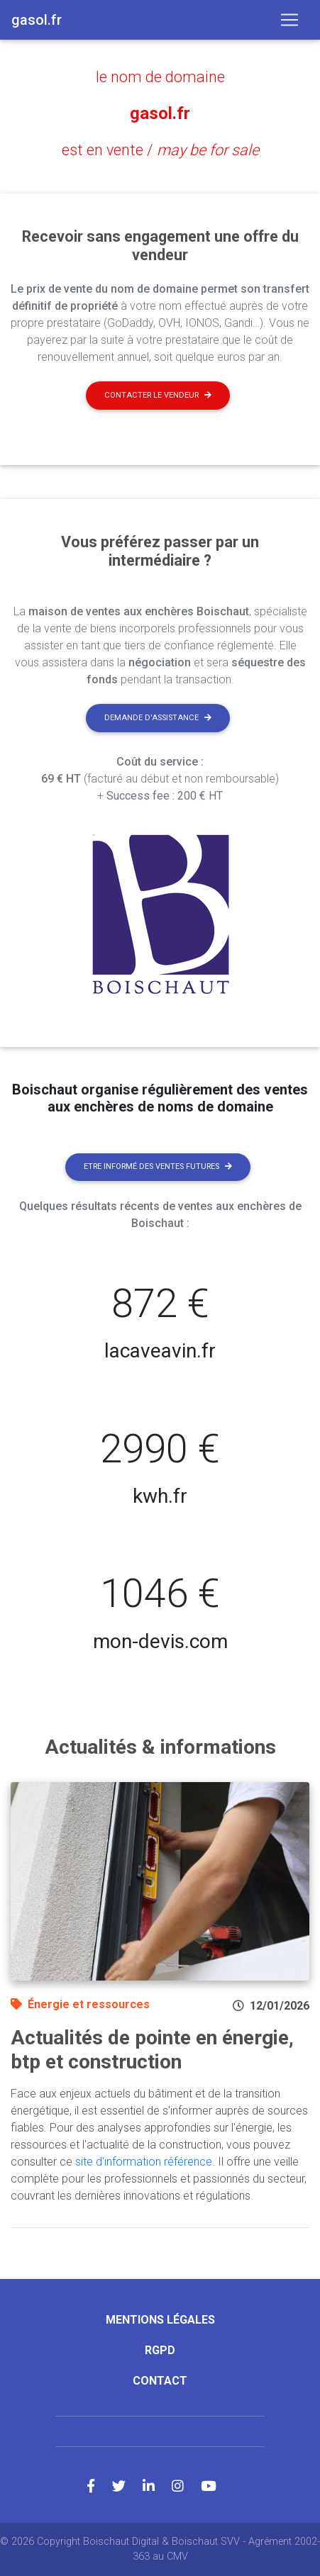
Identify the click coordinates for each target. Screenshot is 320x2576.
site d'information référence (143, 2161)
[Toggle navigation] (289, 19)
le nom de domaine (160, 77)
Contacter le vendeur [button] (157, 395)
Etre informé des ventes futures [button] (158, 1166)
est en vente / (160, 150)
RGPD (160, 2350)
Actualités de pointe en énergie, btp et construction (152, 2049)
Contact (160, 2380)
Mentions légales (160, 2319)
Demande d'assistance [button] (157, 717)
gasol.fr (160, 113)
